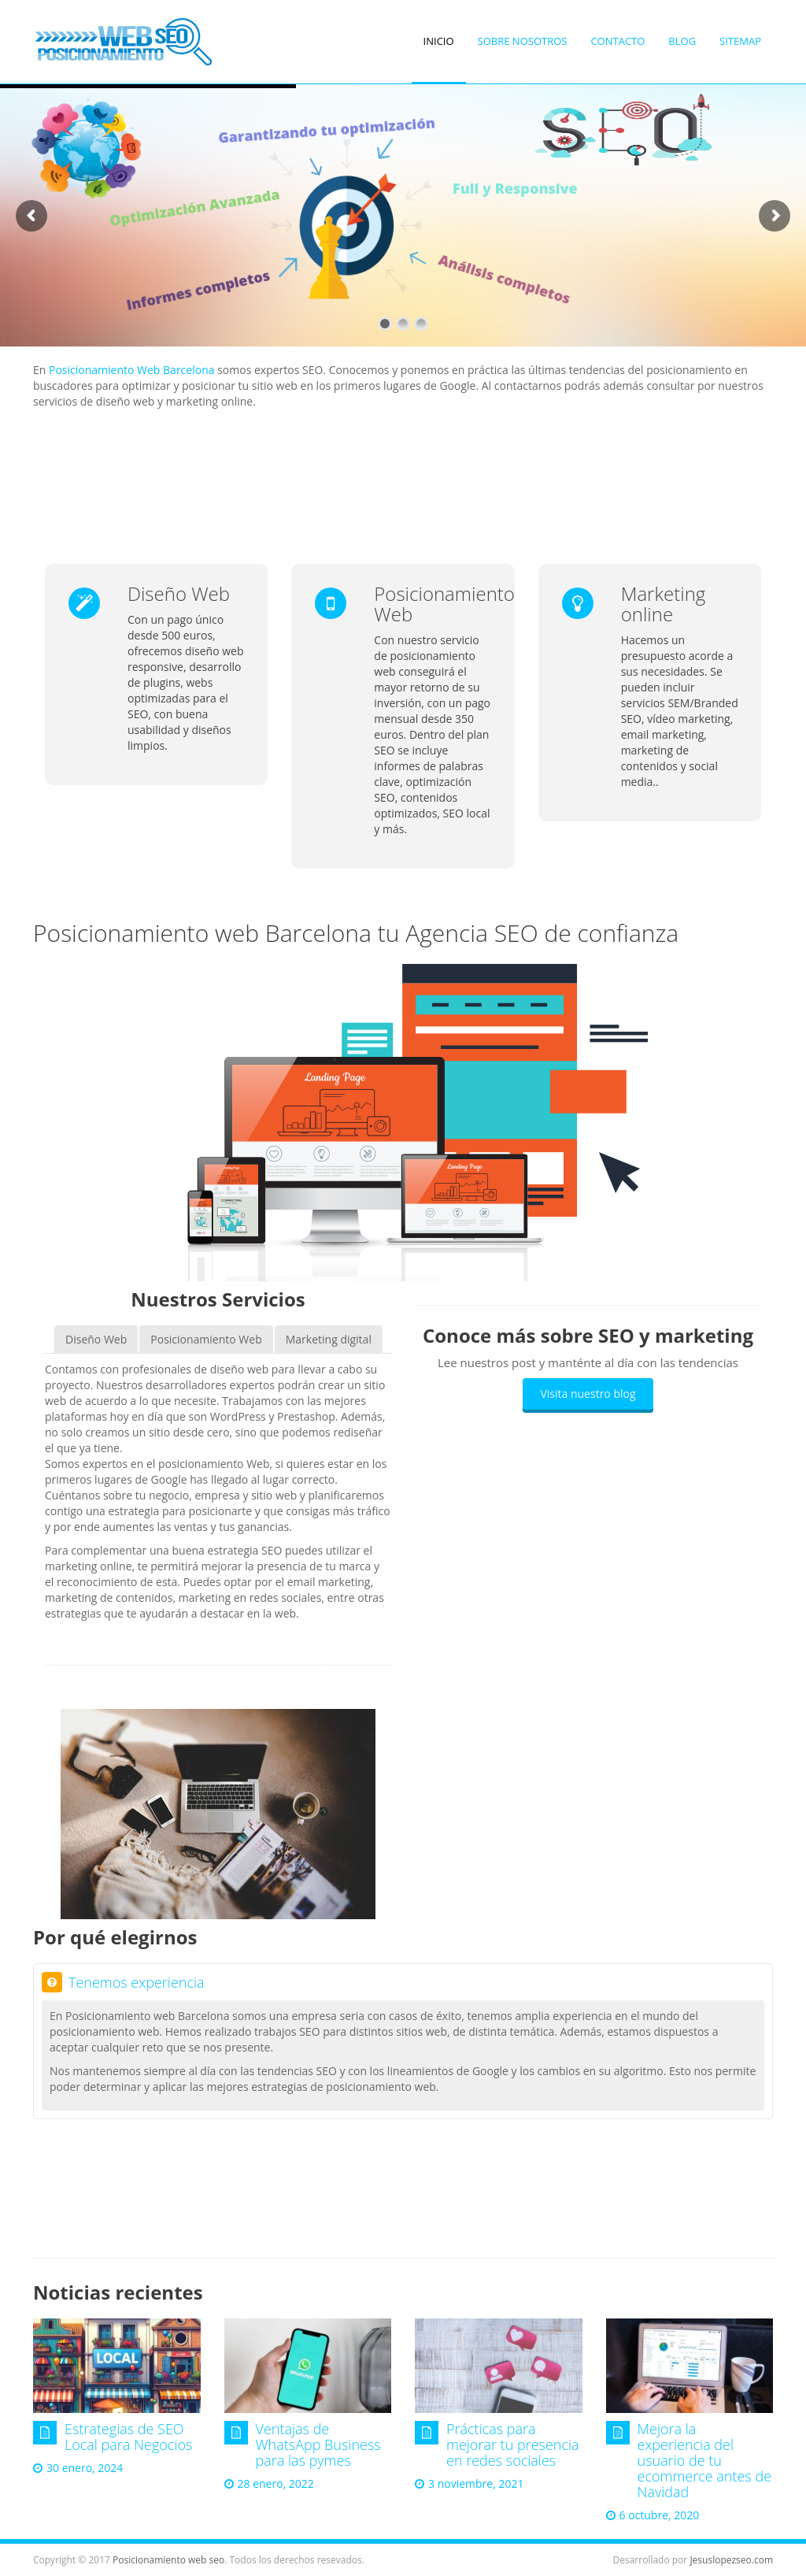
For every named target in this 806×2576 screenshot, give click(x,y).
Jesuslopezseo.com (731, 2560)
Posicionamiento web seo (168, 2560)
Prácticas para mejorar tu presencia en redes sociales (512, 2444)
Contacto (617, 41)
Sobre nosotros (523, 41)
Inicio (438, 41)
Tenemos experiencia (123, 1982)
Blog (682, 41)
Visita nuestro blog (587, 1393)
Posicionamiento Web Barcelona (132, 369)
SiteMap (740, 41)
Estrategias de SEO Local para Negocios (128, 2436)
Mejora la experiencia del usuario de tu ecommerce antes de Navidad (705, 2460)
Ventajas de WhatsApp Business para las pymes (318, 2444)
